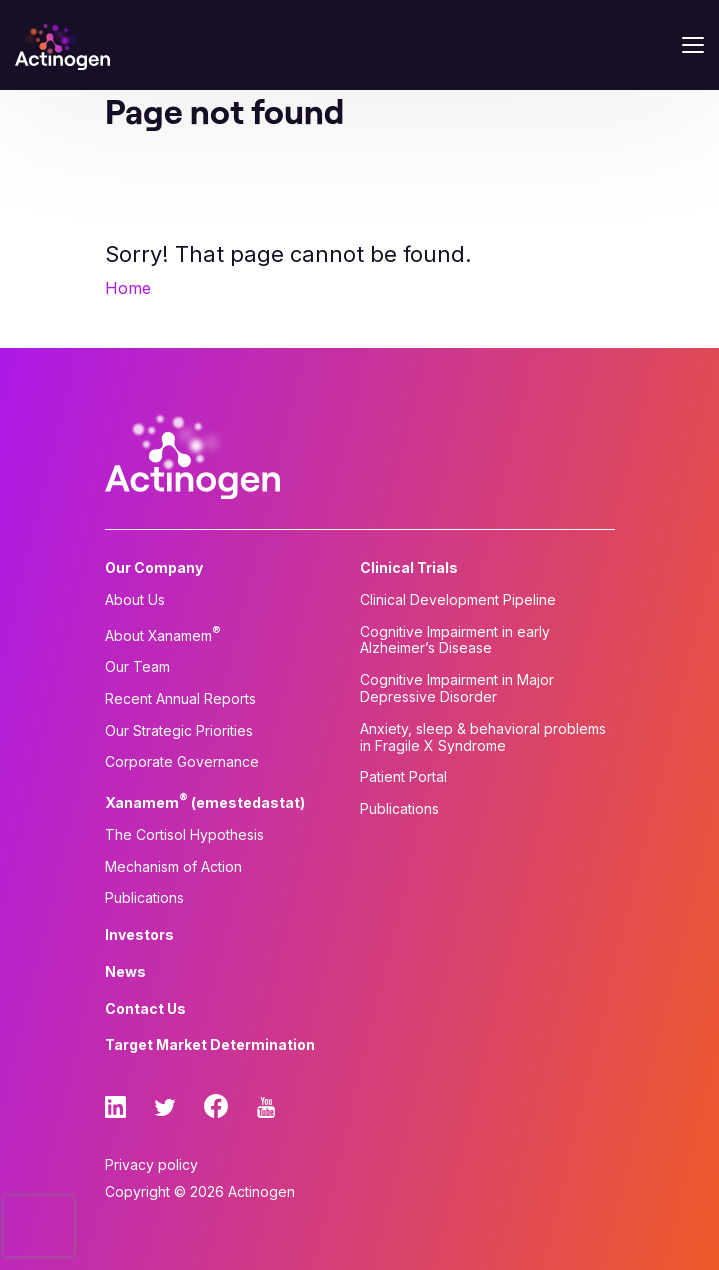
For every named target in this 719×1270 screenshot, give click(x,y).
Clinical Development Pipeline (458, 600)
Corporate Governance (182, 762)
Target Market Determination (210, 1045)
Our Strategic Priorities (179, 731)
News (125, 972)
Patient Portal (403, 777)
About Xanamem (163, 634)
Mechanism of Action (173, 867)
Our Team (137, 667)
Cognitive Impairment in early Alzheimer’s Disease (455, 640)
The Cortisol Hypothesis (184, 835)
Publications (144, 898)
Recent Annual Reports (180, 699)
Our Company (154, 568)
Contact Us (145, 1009)
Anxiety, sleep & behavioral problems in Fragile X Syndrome (483, 737)
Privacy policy (151, 1164)
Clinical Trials (409, 568)
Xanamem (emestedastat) (205, 801)
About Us (135, 600)
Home (128, 288)
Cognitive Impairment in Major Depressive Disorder (457, 688)
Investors (139, 935)
